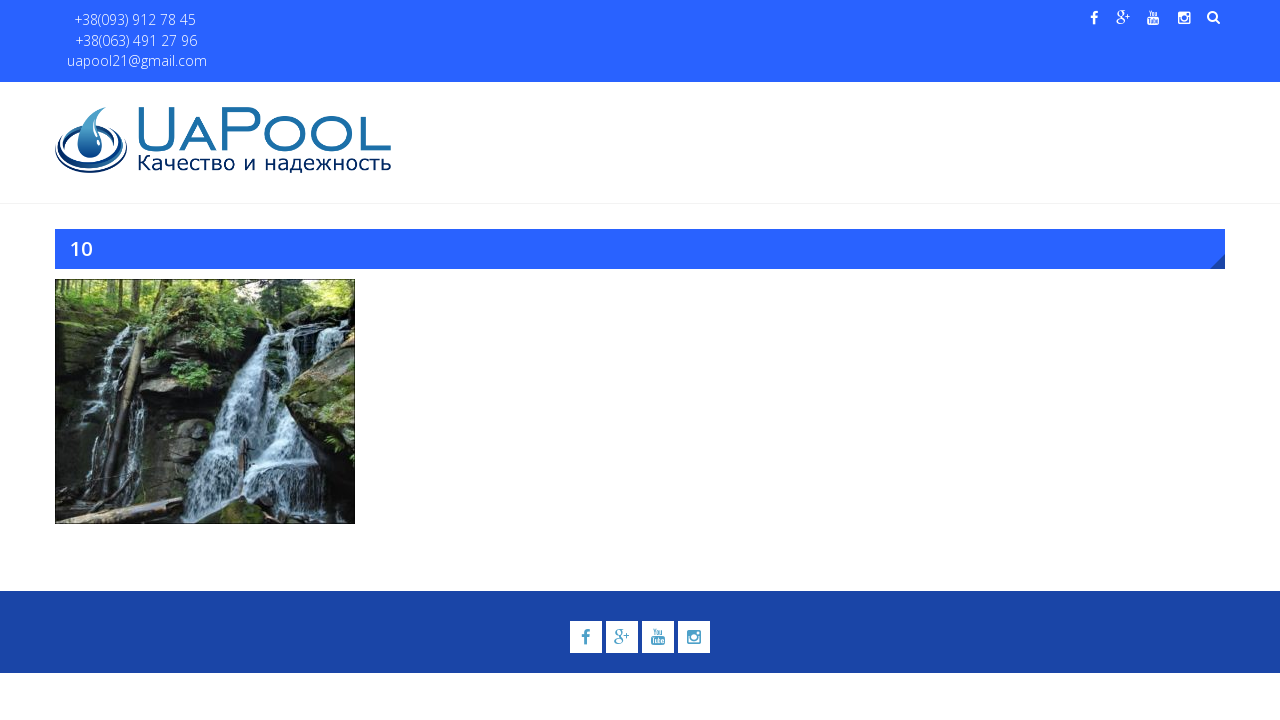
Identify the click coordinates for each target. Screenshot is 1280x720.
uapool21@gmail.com (399, 20)
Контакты (1128, 101)
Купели (683, 101)
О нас (515, 101)
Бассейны (586, 101)
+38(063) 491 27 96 (258, 20)
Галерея (775, 101)
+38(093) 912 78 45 (126, 20)
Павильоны (1016, 101)
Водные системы (880, 101)
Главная (448, 101)
